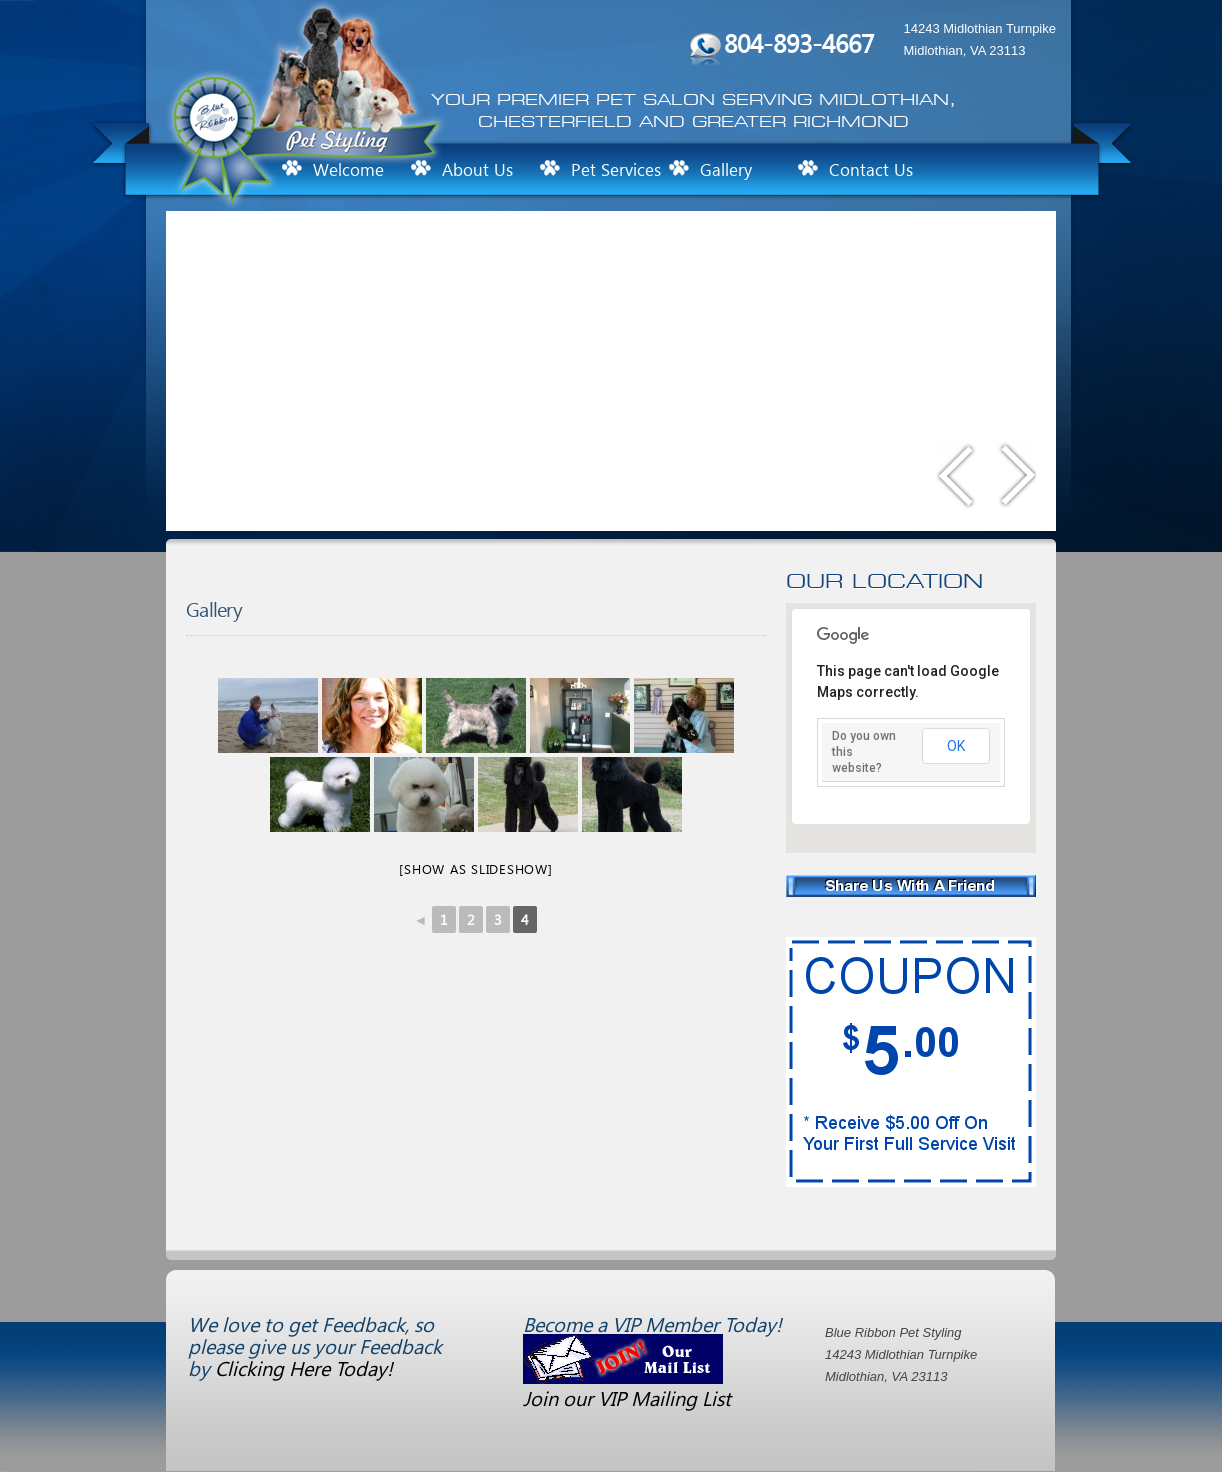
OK (956, 746)
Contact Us (871, 170)
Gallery (726, 170)
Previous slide (957, 480)
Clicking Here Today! (304, 1367)
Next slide (1016, 479)
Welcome (348, 170)
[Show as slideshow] (475, 868)
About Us (477, 170)
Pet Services (616, 170)
